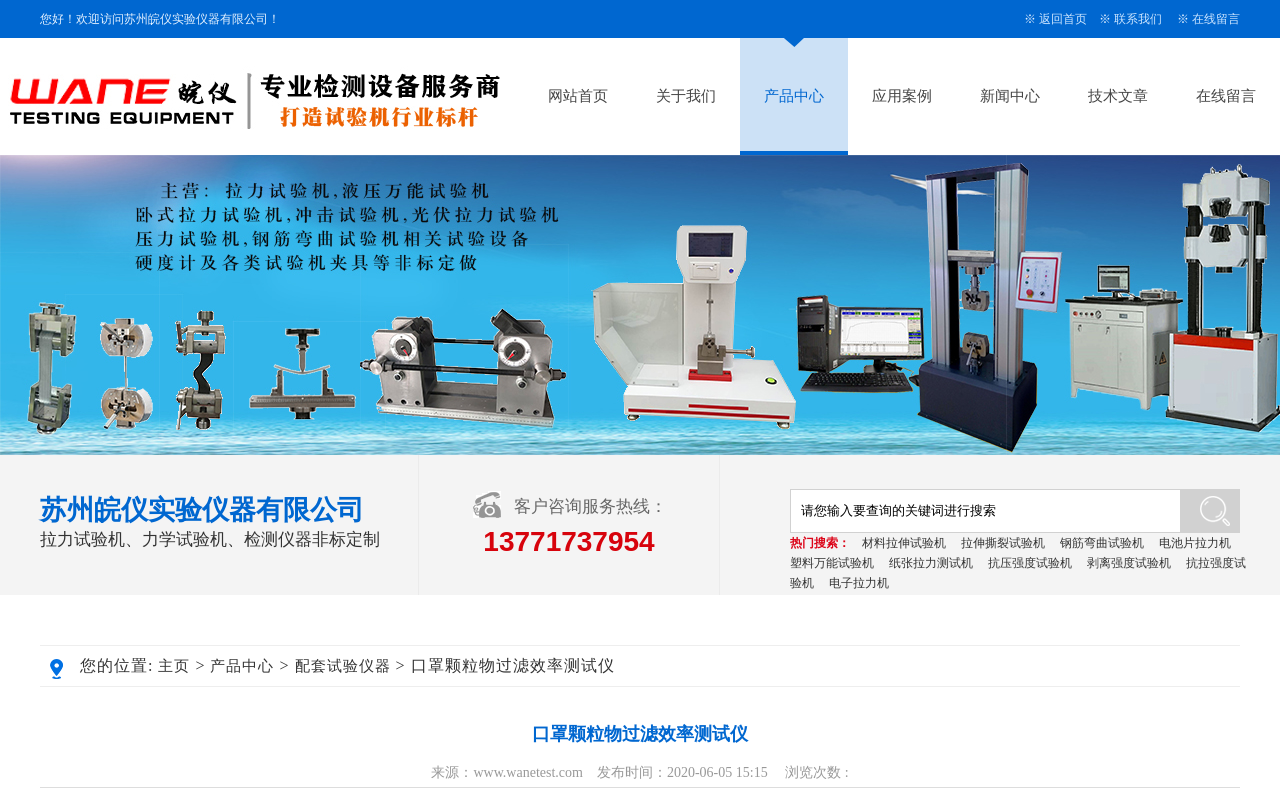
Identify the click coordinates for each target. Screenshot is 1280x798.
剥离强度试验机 (1129, 563)
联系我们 (1138, 19)
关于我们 (686, 96)
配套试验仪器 (343, 666)
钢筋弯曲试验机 (1102, 543)
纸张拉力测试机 (931, 563)
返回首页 (1063, 19)
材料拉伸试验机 (904, 543)
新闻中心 (1010, 96)
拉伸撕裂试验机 (1003, 543)
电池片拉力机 (1195, 543)
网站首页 (578, 96)
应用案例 (902, 96)
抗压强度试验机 (1030, 563)
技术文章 (1118, 96)
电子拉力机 (859, 583)
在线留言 (1216, 19)
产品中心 (794, 96)
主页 (174, 666)
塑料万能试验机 (832, 563)
